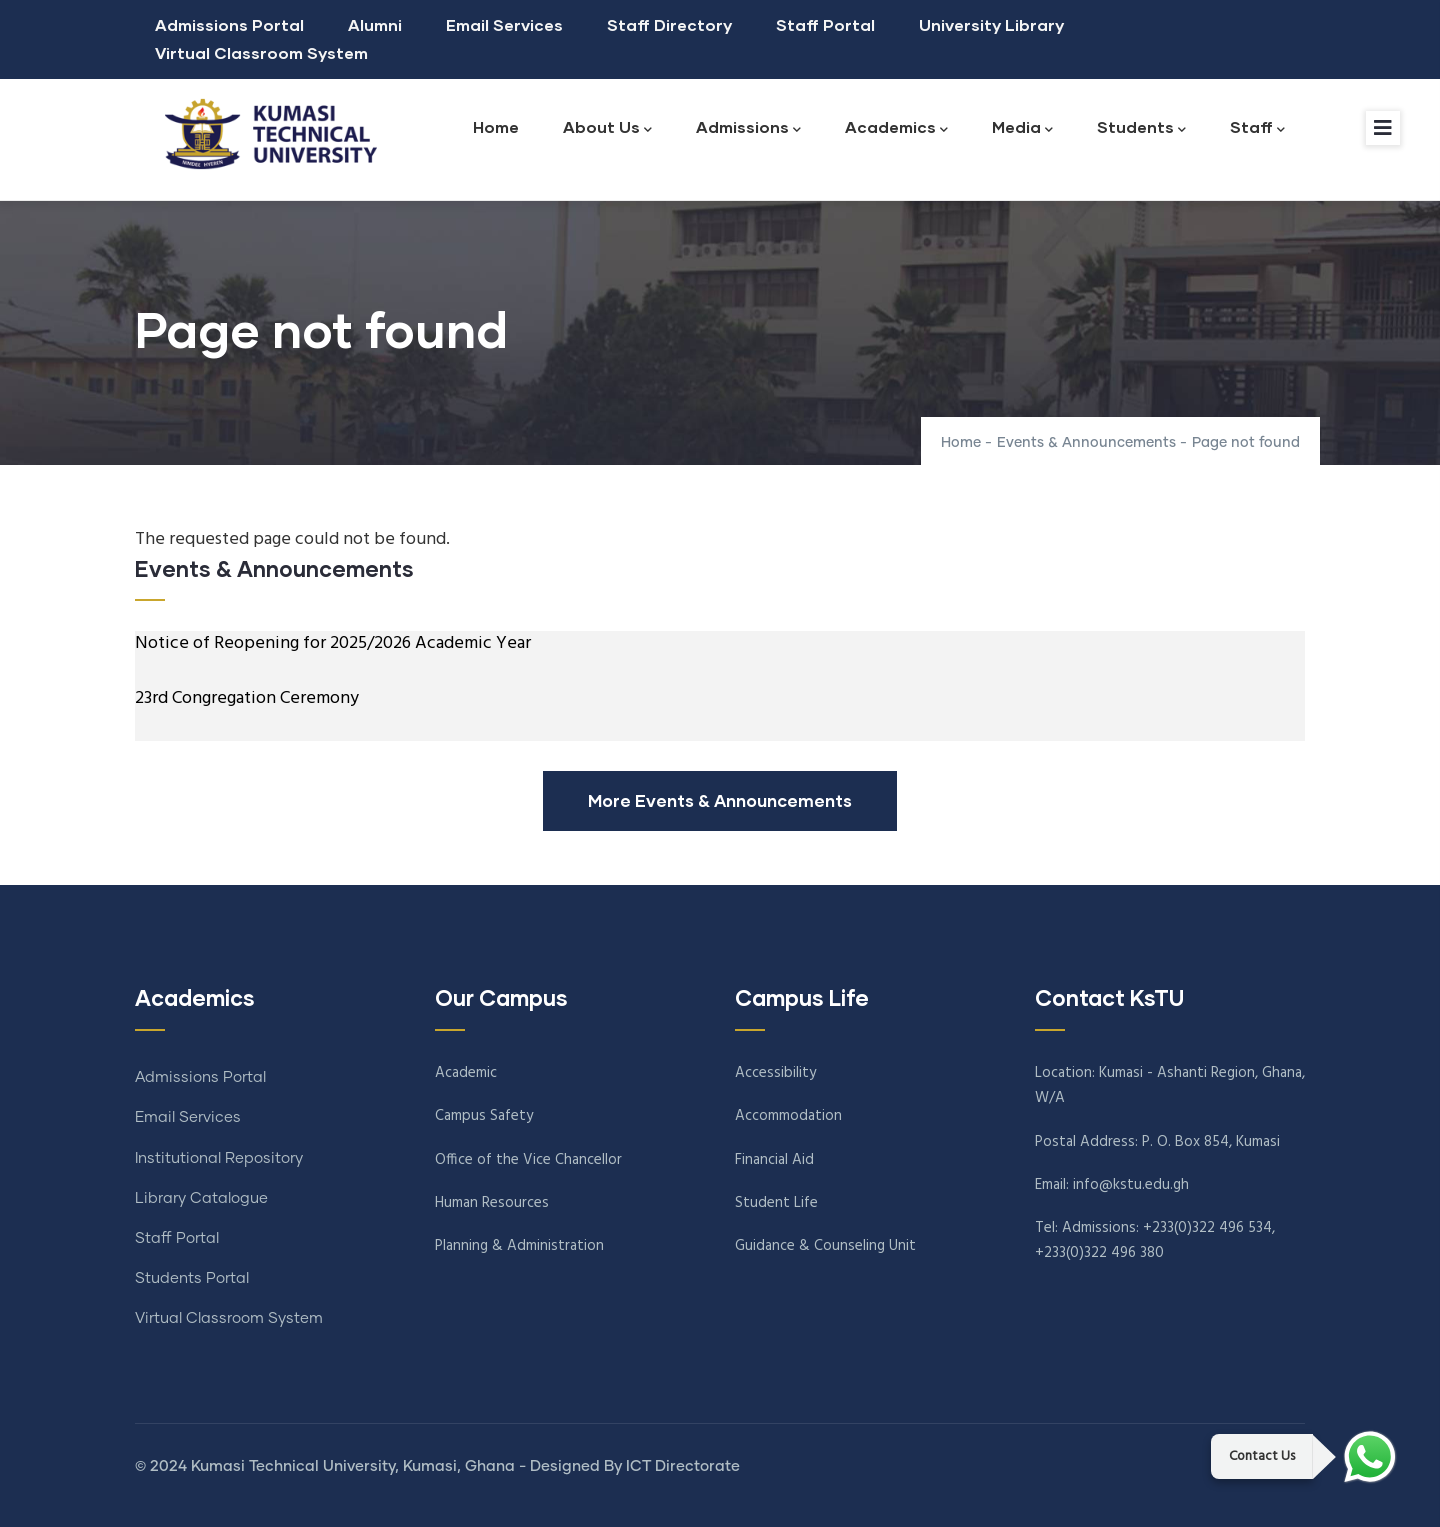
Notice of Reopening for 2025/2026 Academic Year (333, 643)
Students (1141, 128)
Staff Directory (669, 24)
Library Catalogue (201, 1198)
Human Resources (492, 1203)
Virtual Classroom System (261, 52)
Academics (896, 128)
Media (1022, 128)
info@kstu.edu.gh (1131, 1185)
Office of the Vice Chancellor (528, 1160)
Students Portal (192, 1278)
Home (496, 126)
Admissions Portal (229, 24)
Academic (466, 1073)
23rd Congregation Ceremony (247, 698)
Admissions (748, 128)
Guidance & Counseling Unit (825, 1246)
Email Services (504, 24)
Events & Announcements (1088, 443)
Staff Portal (825, 24)
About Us (607, 128)
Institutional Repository (219, 1158)
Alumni (375, 24)
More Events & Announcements (720, 800)
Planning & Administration (519, 1246)
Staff (1257, 128)
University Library (991, 24)
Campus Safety (484, 1116)
